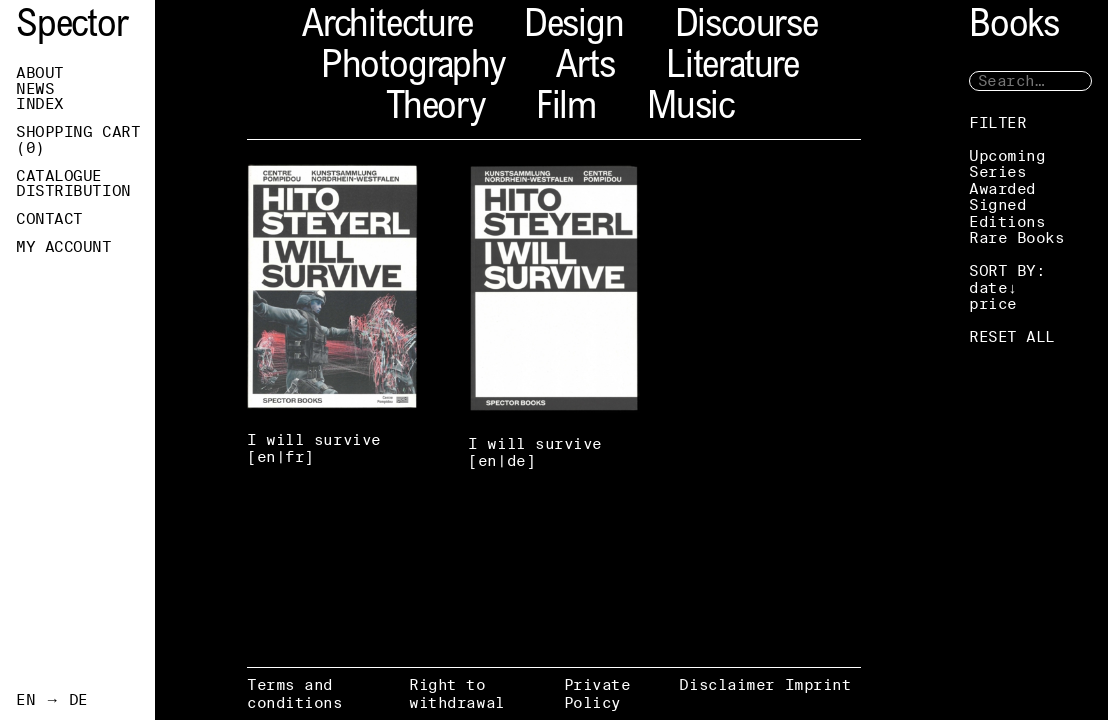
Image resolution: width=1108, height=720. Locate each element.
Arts (585, 68)
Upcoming (1007, 155)
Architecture (387, 27)
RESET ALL (1012, 336)
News (35, 89)
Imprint (818, 684)
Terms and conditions (295, 693)
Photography (413, 68)
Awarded (1002, 188)
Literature (732, 68)
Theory (435, 109)
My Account (64, 247)
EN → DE (52, 700)
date (988, 287)
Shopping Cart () (78, 140)
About (40, 73)
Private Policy (597, 693)
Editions (1007, 221)
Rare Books (1017, 237)
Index (40, 104)
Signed (997, 204)
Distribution (73, 191)
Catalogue (59, 176)
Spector (72, 27)
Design (574, 27)
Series (997, 171)
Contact (49, 219)
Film (566, 109)
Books (1014, 27)
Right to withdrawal (457, 693)
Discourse (746, 27)
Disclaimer (727, 684)
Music (690, 109)
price (993, 303)
